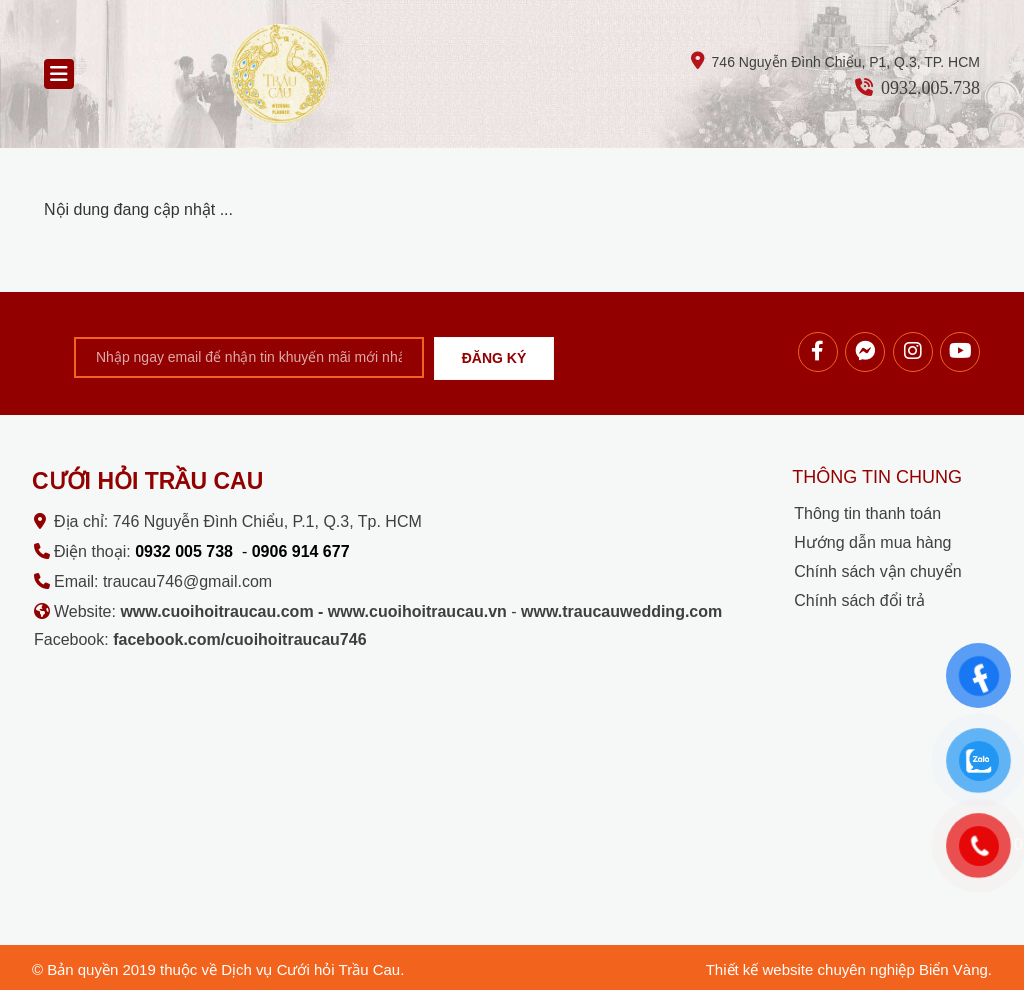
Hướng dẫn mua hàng (872, 542)
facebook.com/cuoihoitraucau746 (239, 639)
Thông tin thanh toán (867, 513)
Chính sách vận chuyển (877, 571)
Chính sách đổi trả (859, 600)
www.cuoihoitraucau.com (216, 611)
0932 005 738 (184, 551)
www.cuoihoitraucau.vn (417, 611)
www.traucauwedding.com (621, 611)
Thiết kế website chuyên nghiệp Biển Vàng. (849, 969)
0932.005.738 (930, 88)
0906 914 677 (301, 551)
